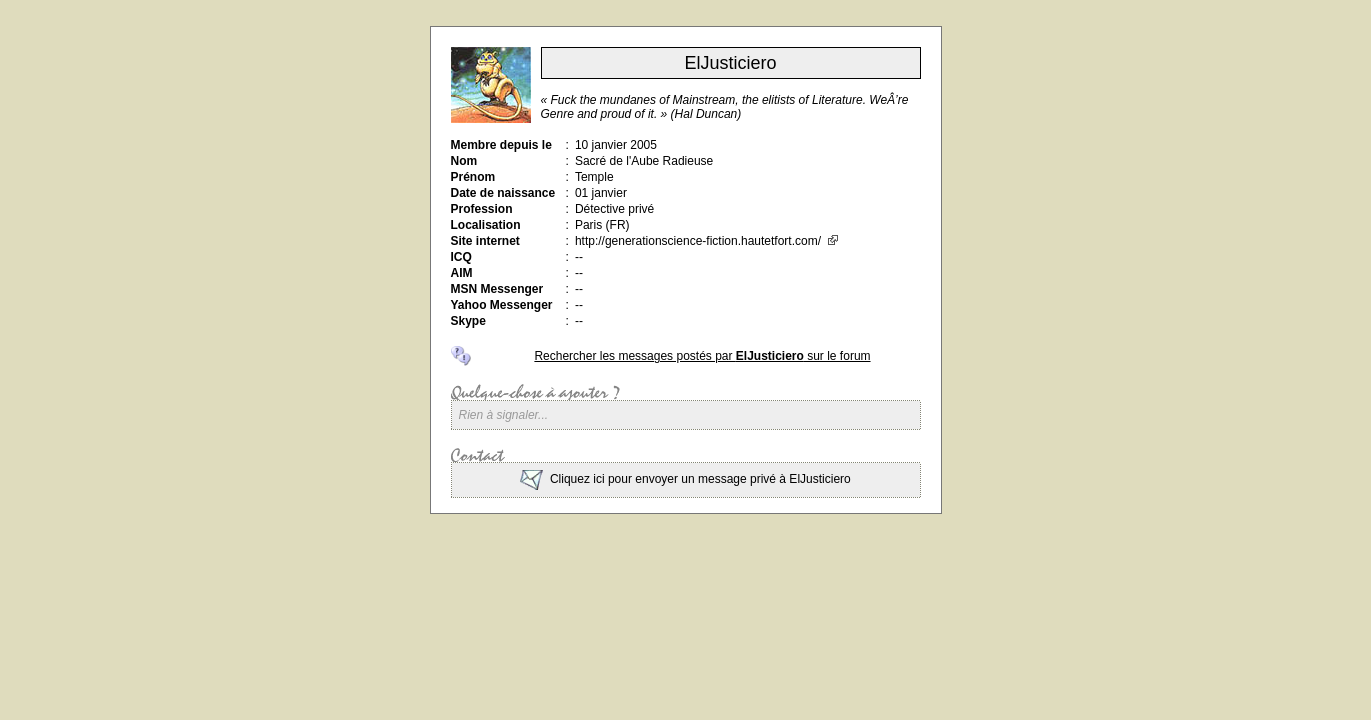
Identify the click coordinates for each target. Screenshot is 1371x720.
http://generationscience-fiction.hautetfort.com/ (706, 241)
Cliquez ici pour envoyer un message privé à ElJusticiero (685, 479)
